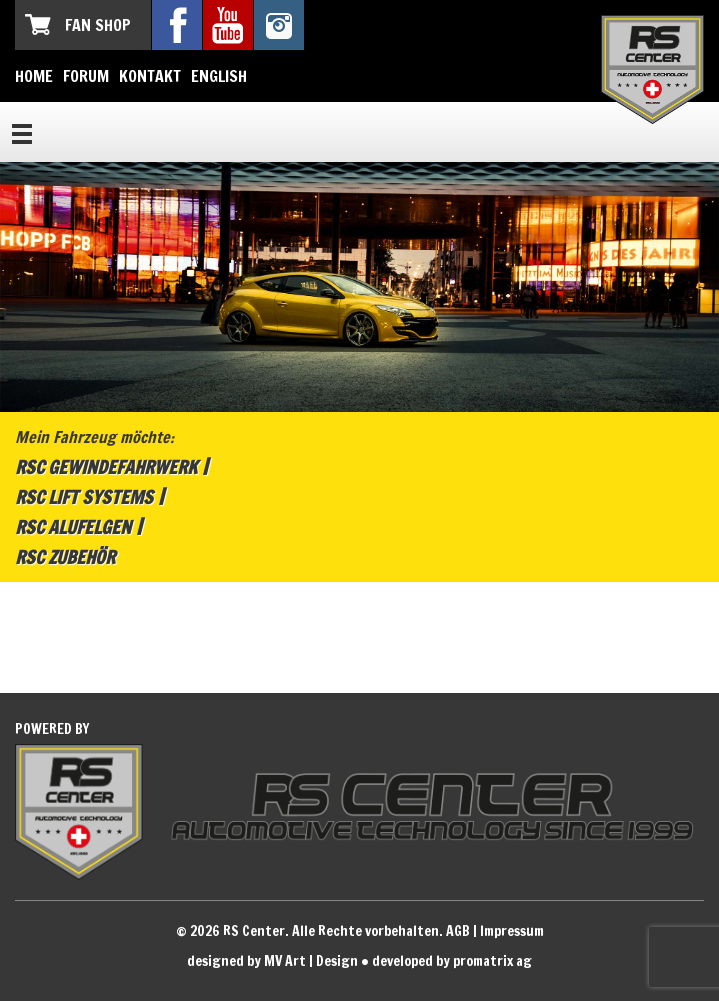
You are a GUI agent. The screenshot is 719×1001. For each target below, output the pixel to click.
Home (34, 76)
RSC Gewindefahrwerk (106, 467)
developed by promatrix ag (452, 961)
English (219, 76)
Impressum (512, 931)
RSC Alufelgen (73, 527)
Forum (86, 76)
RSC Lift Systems (84, 497)
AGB (458, 931)
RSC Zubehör (65, 557)
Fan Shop (98, 25)
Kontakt (150, 76)
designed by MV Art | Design (272, 961)
